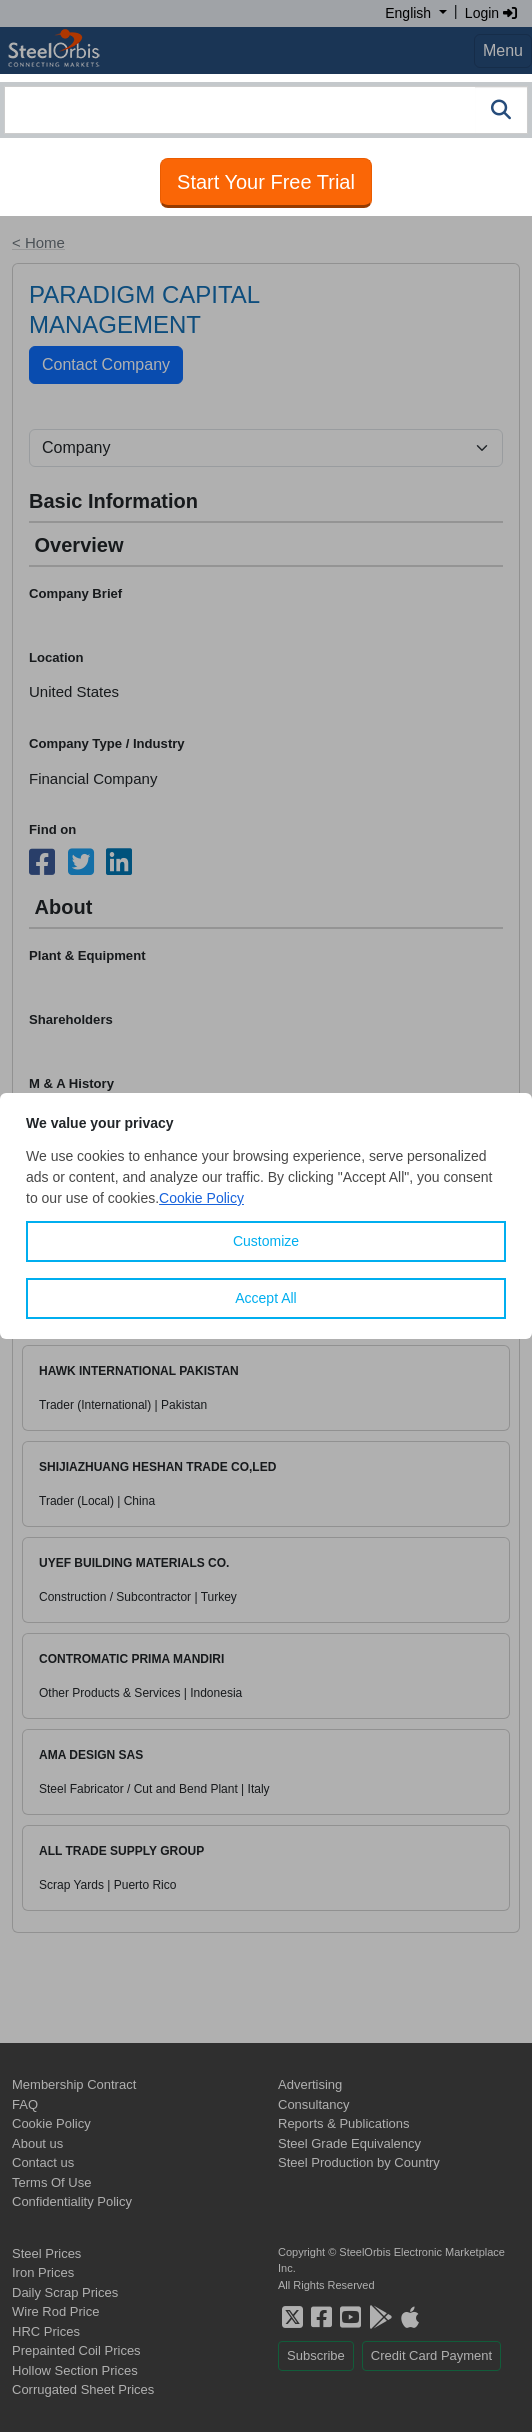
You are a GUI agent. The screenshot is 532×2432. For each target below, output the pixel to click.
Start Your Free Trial (266, 182)
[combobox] (266, 110)
